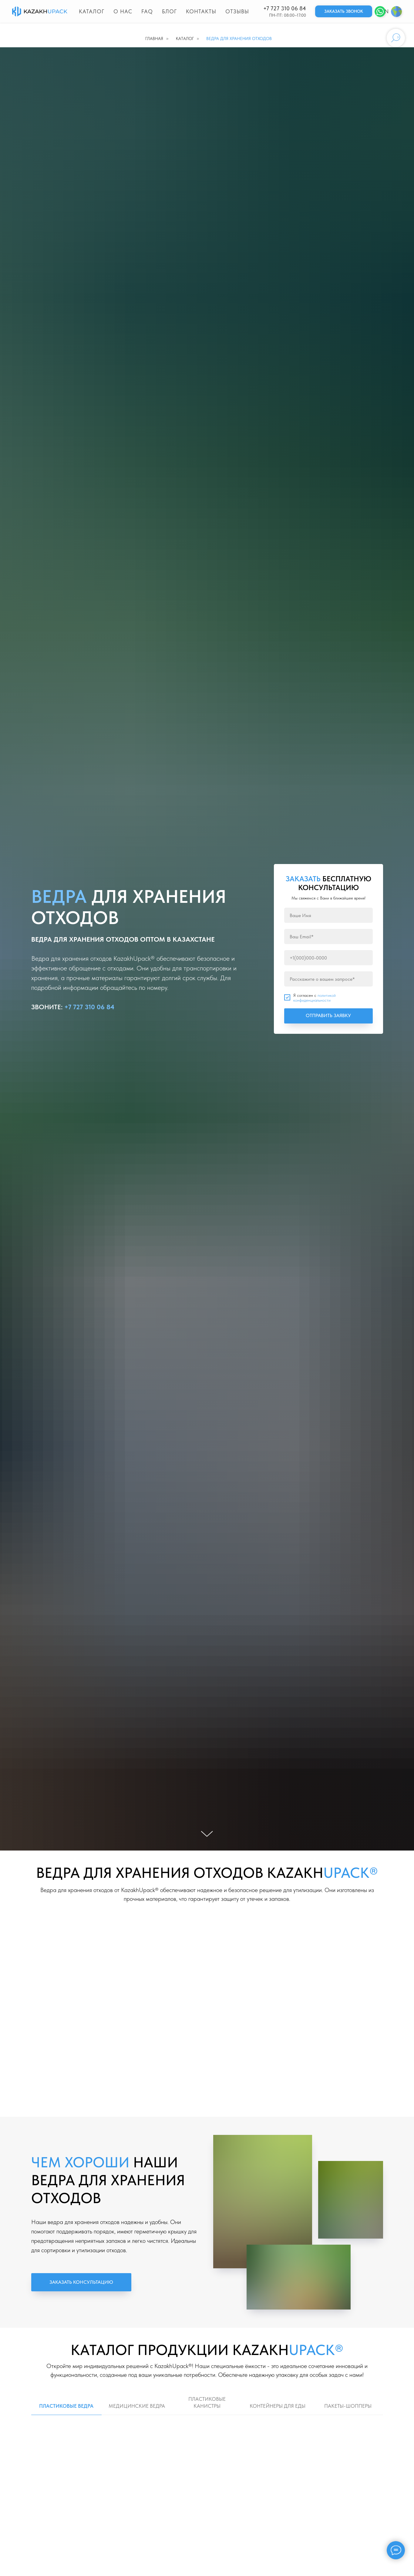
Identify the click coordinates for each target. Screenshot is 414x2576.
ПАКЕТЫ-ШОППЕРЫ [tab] (348, 2406)
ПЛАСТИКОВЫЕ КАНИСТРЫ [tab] (207, 2402)
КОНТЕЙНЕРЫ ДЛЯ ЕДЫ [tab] (277, 2406)
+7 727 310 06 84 (284, 8)
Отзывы (237, 11)
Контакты (201, 11)
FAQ (147, 11)
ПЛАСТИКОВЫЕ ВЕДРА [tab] (66, 2406)
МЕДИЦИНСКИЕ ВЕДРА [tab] (137, 2406)
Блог (169, 11)
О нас (122, 11)
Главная (154, 38)
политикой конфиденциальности (314, 998)
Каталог (91, 11)
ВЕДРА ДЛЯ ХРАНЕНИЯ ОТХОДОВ (239, 38)
